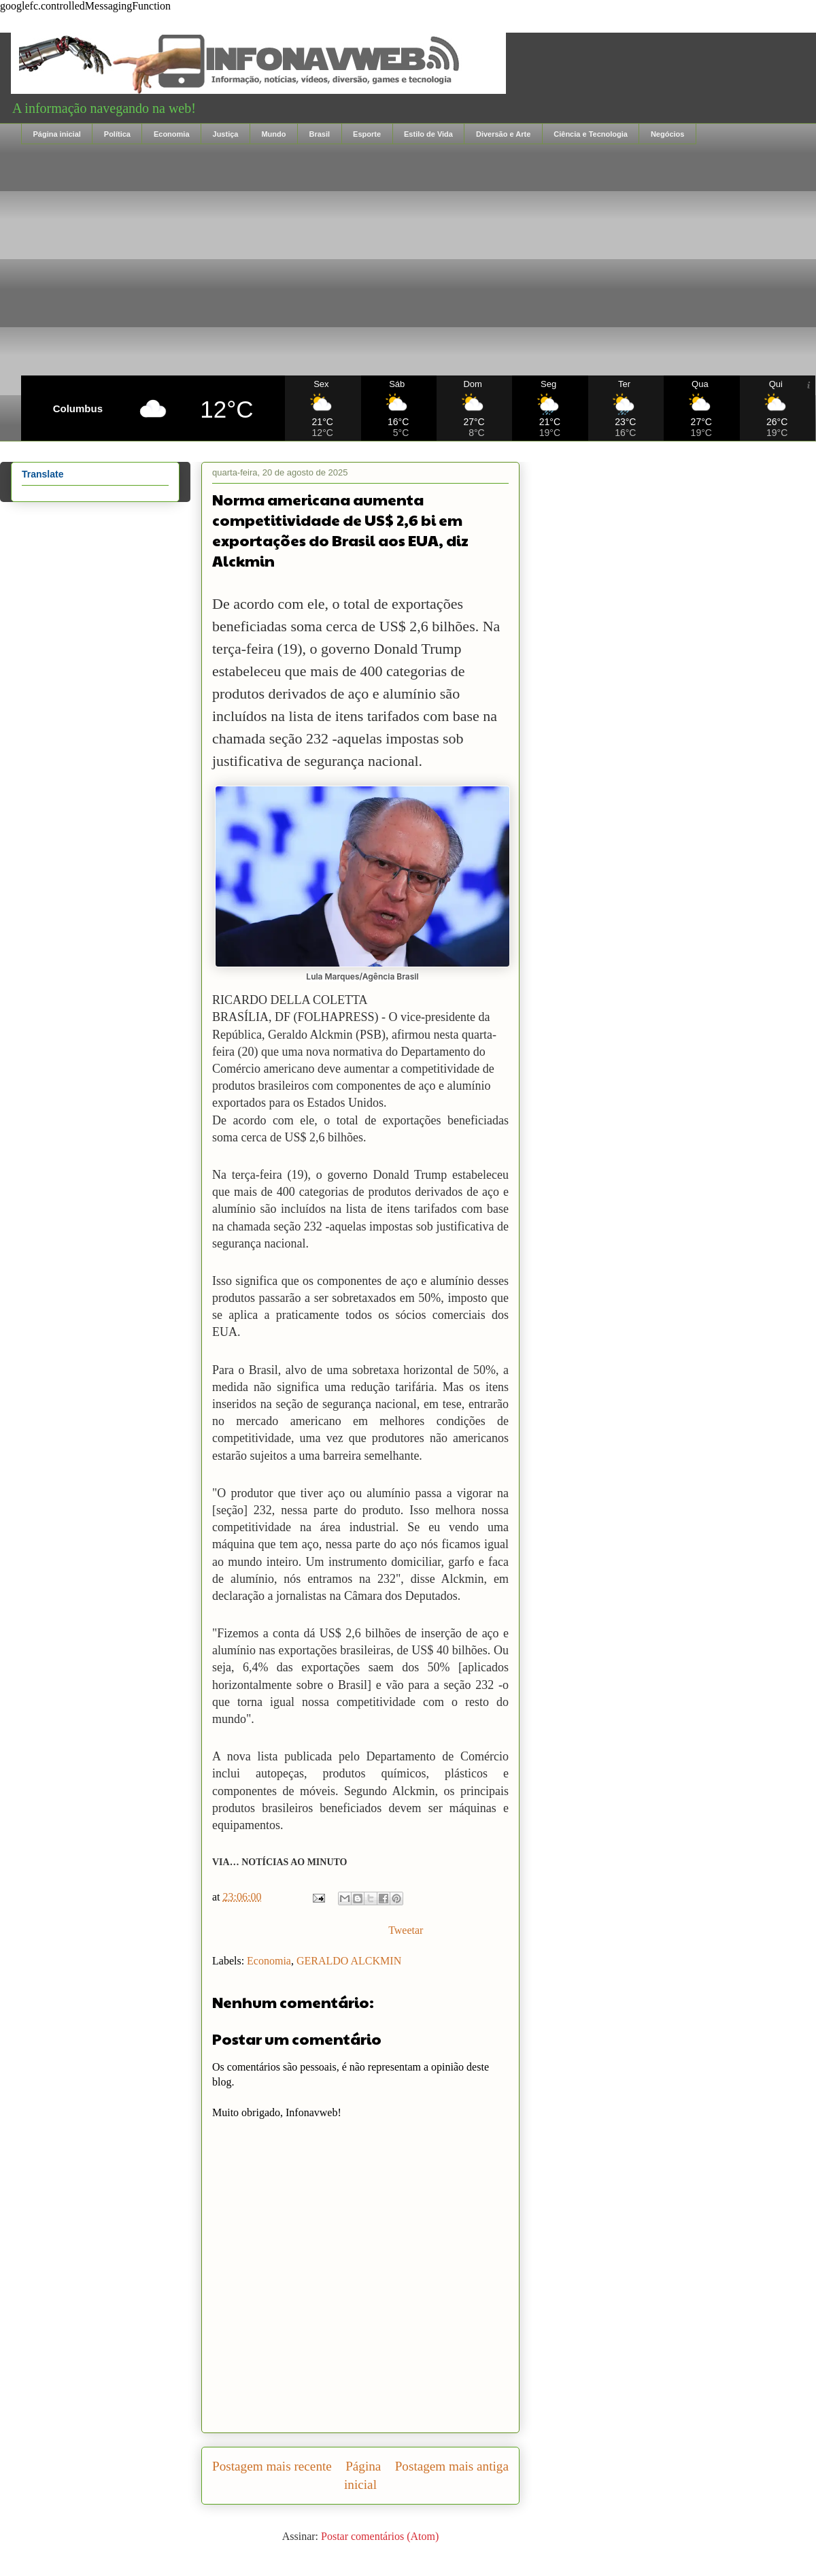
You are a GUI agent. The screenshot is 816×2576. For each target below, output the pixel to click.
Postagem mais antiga (452, 2466)
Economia (172, 134)
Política (117, 134)
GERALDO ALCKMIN (348, 1961)
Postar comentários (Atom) (380, 2536)
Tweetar (405, 1930)
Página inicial (57, 134)
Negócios (668, 134)
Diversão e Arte (503, 134)
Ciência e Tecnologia (591, 134)
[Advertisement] (418, 260)
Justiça (226, 134)
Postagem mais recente (272, 2466)
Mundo (273, 134)
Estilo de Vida (428, 134)
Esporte (367, 134)
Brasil (319, 134)
